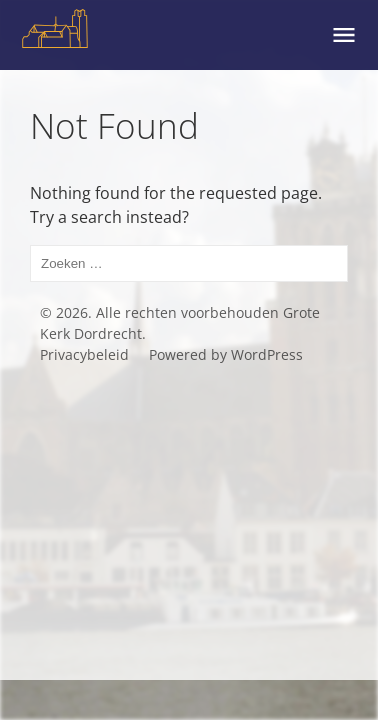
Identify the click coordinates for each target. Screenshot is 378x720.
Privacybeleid (84, 354)
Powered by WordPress (226, 354)
